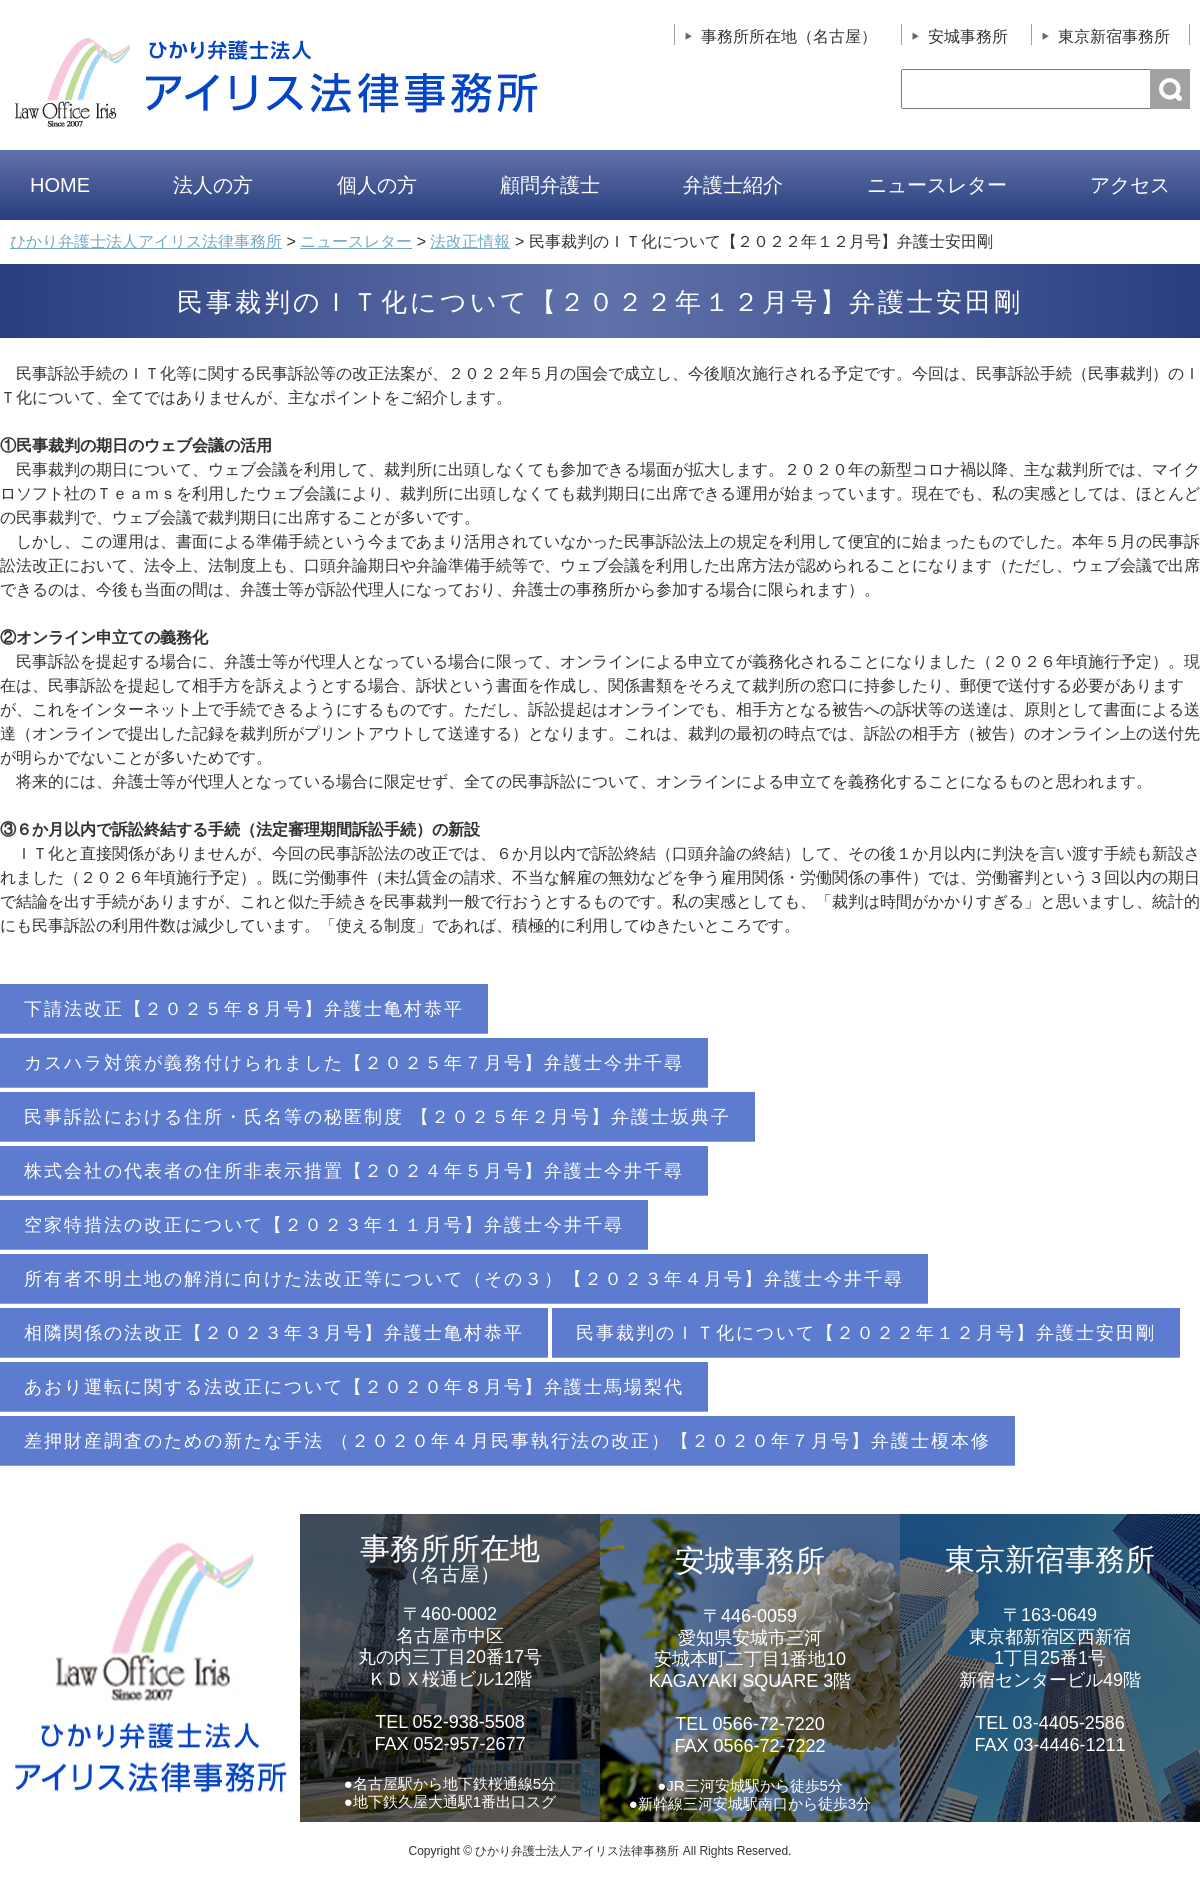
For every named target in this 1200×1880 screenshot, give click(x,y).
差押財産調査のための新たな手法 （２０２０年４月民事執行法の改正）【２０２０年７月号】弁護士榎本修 (507, 1441)
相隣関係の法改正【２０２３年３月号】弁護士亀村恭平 (274, 1333)
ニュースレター (937, 185)
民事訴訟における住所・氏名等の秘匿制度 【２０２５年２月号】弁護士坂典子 (377, 1117)
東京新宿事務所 (1114, 36)
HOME (60, 185)
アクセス (1130, 185)
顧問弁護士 (550, 185)
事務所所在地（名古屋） (789, 36)
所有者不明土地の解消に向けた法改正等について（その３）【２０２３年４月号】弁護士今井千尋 (464, 1279)
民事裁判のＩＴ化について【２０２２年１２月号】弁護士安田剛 (866, 1333)
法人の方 (213, 185)
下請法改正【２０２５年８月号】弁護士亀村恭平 (244, 1009)
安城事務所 (968, 36)
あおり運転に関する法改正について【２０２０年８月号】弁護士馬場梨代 (354, 1387)
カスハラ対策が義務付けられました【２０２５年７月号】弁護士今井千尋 (354, 1063)
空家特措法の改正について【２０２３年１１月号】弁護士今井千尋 (324, 1225)
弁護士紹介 (733, 185)
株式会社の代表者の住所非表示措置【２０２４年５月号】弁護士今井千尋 (354, 1171)
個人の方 (377, 185)
